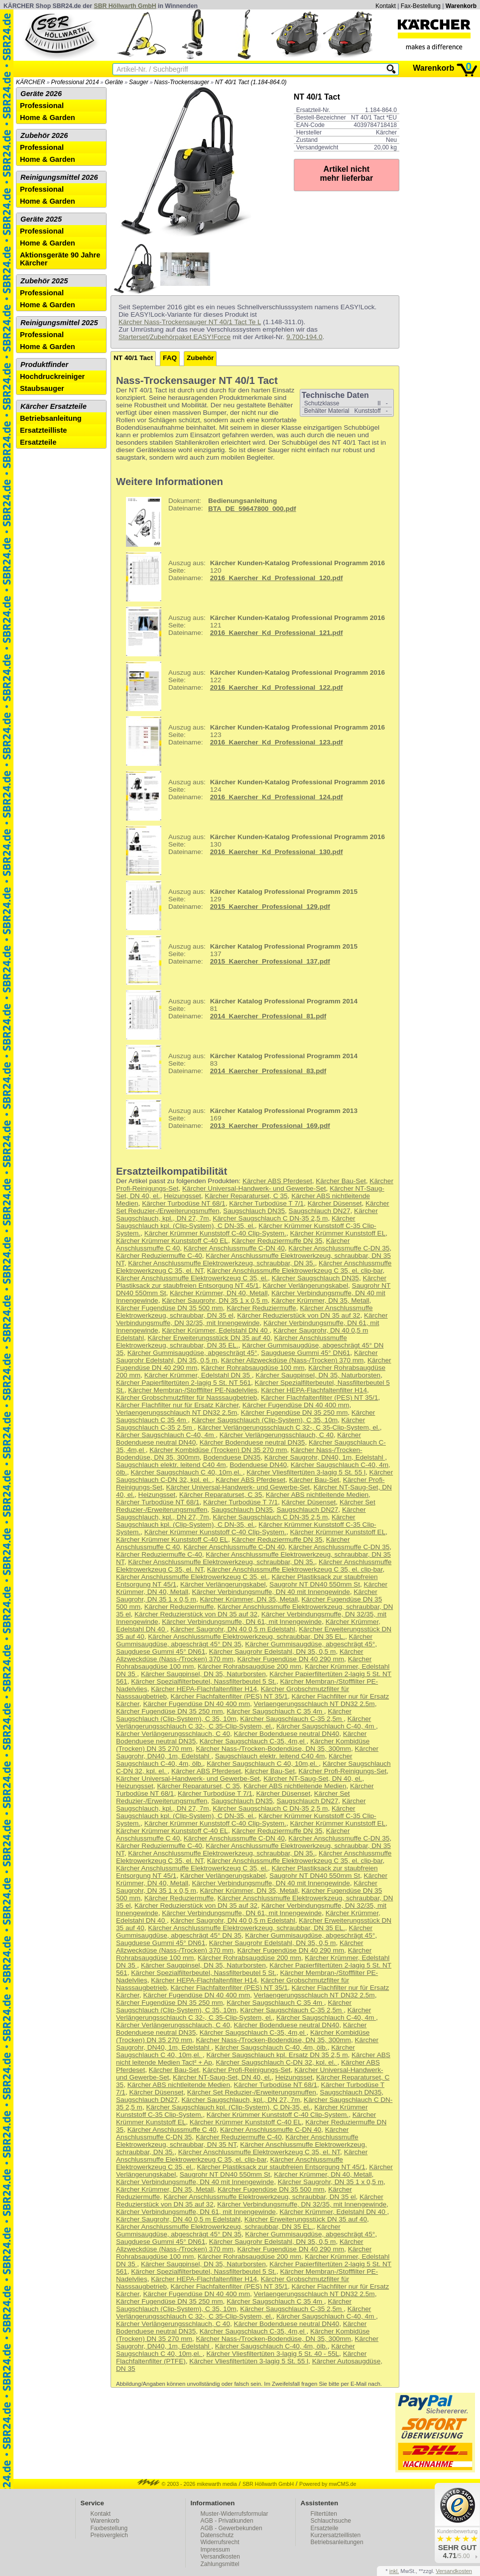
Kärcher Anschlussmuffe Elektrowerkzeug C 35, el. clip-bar (295, 1270)
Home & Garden (47, 118)
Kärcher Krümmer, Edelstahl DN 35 (198, 1375)
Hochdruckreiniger (52, 376)
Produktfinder (44, 364)
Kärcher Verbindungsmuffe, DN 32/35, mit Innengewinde (252, 1319)
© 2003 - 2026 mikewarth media (187, 2484)
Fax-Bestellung (421, 5)
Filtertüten (324, 2513)
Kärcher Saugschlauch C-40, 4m (166, 1435)
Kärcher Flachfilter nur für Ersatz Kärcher (177, 1405)
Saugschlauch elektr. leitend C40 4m (171, 1465)
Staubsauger (42, 388)
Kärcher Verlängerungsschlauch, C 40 (277, 1435)
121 (252, 631)
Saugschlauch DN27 (320, 1211)
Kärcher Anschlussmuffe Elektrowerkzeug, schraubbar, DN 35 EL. (231, 1341)
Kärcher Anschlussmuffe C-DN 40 (234, 1248)
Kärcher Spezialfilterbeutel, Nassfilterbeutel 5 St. (203, 1681)
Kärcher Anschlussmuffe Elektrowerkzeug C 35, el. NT (259, 2152)
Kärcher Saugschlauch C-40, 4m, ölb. (271, 2047)
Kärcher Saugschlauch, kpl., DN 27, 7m (241, 2099)
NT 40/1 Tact (133, 358)
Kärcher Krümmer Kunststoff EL (338, 1233)
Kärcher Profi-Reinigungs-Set (342, 1771)
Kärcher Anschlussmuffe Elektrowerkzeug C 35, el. (192, 1278)
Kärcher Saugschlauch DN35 (315, 1278)
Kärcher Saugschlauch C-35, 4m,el (253, 1741)
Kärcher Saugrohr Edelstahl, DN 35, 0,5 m (272, 1651)
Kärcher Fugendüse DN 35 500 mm (169, 1308)
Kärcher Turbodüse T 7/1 (266, 1203)
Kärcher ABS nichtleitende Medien (317, 1494)
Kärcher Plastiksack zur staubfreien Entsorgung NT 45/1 (251, 1281)
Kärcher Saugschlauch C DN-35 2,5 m (270, 1218)
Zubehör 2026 (44, 135)
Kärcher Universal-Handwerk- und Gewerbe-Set (254, 1188)
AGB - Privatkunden (227, 2520)
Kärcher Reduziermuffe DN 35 (277, 1240)
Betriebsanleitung (51, 418)
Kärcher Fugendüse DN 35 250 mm (294, 1412)
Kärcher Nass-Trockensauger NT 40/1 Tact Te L (190, 322)
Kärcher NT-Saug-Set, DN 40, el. (312, 1778)
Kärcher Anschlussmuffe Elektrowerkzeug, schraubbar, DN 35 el (260, 2197)
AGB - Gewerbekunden (231, 2528)
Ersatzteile (38, 442)
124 (252, 796)
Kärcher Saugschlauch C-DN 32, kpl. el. (276, 2062)
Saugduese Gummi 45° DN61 (305, 1352)
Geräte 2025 (41, 219)
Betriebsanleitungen (337, 2542)
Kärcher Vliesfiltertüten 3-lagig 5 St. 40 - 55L (272, 2353)
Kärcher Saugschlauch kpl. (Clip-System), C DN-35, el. (236, 1222)
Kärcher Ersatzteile (53, 406)
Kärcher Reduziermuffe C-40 (159, 1255)
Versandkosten (220, 2556)
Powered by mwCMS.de (327, 2484)
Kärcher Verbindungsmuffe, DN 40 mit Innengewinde (271, 1591)
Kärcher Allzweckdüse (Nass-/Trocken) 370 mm (292, 1360)
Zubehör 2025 (44, 281)
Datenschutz (217, 2535)
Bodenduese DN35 (231, 1457)
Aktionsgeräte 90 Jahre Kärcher (60, 259)
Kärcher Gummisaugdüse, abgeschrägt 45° (192, 1352)
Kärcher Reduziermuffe (261, 1308)
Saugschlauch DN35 (254, 1211)
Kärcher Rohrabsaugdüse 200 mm (249, 1666)
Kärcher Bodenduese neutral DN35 (252, 1442)
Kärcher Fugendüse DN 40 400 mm (296, 1405)
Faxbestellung (109, 2528)
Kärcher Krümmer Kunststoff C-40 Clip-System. (215, 1233)
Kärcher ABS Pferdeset (277, 1181)
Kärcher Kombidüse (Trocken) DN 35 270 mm (218, 1450)
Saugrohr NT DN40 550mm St (314, 1584)
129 (238, 905)
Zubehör (200, 358)
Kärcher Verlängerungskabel (305, 1285)
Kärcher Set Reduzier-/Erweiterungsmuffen (251, 2092)
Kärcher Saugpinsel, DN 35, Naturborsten (317, 1375)
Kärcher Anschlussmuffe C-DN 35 (338, 1248)
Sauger (138, 82)
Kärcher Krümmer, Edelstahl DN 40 (215, 1330)
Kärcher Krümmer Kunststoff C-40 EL (172, 1240)
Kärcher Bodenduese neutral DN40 (287, 1733)
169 (238, 1124)
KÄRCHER (30, 82)
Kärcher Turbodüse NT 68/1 (184, 1203)
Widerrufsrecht (220, 2542)
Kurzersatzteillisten (336, 2535)
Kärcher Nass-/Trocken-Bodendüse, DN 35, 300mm (273, 1748)
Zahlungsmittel (220, 2564)
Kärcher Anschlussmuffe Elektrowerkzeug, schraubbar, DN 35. (221, 1263)
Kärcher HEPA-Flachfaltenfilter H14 (314, 1390)
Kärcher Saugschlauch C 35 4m (275, 1711)
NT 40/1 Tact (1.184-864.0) (251, 82)
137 (238, 960)
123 (252, 741)
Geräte (114, 82)
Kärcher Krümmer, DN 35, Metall (320, 1300)
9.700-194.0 (304, 337)
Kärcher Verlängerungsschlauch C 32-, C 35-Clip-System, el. (289, 1427)
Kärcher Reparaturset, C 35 (246, 1196)
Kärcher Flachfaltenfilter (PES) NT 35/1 (319, 1397)
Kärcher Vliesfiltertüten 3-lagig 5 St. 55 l (305, 1472)
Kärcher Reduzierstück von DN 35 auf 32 (298, 1315)
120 (252, 577)
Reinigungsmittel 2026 (59, 177)
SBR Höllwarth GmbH (125, 5)
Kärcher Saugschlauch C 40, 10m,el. (186, 1472)
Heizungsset (182, 1196)
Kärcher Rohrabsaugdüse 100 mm (253, 1367)
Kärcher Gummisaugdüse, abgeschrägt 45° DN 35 (228, 2230)
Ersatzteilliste (43, 430)
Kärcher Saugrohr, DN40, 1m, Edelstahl (324, 1457)
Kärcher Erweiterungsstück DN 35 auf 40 (208, 1338)
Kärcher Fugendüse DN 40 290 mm (291, 1659)
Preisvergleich (109, 2535)
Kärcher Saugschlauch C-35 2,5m (292, 1718)
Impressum (215, 2549)
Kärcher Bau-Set (341, 1181)
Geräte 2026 (41, 94)
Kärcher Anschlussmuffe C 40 (172, 2129)
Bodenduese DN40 (258, 1465)
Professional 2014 (75, 82)
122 (252, 686)
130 (252, 850)
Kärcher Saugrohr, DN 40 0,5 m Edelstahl (233, 1629)
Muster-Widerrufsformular (234, 2513)
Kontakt (385, 5)
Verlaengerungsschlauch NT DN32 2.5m (176, 1412)
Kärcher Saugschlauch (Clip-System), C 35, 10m (265, 1420)
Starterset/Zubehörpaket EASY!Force (175, 337)
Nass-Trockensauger (181, 82)
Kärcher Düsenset (335, 1203)
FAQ (170, 358)
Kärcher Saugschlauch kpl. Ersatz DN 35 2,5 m (277, 2055)
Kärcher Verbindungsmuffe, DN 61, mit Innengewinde (242, 1621)
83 (238, 1070)
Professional (42, 106)
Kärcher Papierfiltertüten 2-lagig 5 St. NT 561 (183, 1382)
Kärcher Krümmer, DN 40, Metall (218, 1293)
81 (238, 1015)
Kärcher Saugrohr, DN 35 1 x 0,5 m (214, 1300)
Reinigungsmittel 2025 (59, 323)
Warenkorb (461, 5)
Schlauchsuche (331, 2520)
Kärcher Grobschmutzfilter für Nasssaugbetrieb (186, 1397)
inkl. (394, 2571)
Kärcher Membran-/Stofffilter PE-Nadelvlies (192, 1390)
